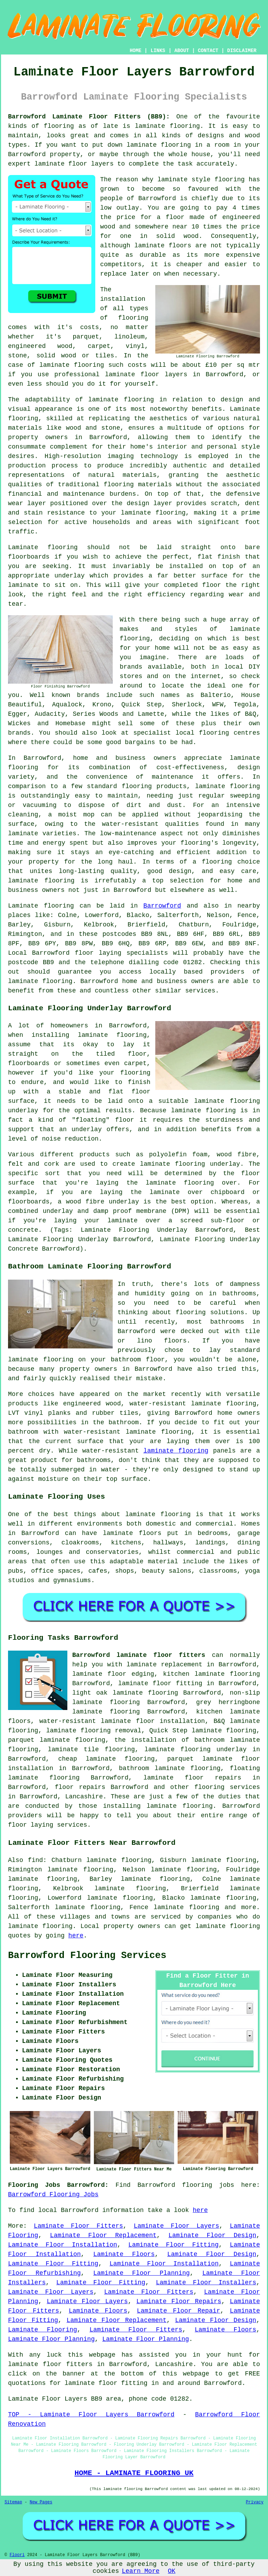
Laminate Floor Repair (178, 2310)
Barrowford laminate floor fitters (138, 1655)
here (75, 1935)
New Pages (41, 2502)
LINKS (157, 50)
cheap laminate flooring (106, 1758)
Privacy (254, 2502)
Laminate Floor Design (212, 2235)
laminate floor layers (74, 163)
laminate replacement (164, 1664)
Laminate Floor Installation (62, 2244)
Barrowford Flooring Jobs (53, 2194)
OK (172, 2571)
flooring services (227, 1787)
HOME (136, 50)
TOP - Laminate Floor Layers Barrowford (91, 2414)
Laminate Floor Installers (206, 2282)
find (35, 1860)
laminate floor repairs (192, 1777)
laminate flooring (167, 126)
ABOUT (181, 50)
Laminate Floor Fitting (173, 2244)
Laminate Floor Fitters (78, 2225)
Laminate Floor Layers (176, 2225)
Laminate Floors (124, 2254)
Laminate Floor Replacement (103, 2235)
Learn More (140, 2571)
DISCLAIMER (241, 50)
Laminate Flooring (42, 2329)
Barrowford (162, 905)
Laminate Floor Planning (141, 2273)
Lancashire (84, 1796)
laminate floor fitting (160, 1683)
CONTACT (208, 50)
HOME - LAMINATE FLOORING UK (133, 2473)
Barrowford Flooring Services (87, 1955)
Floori (16, 2555)
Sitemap (13, 2502)
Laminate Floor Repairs (178, 2301)
